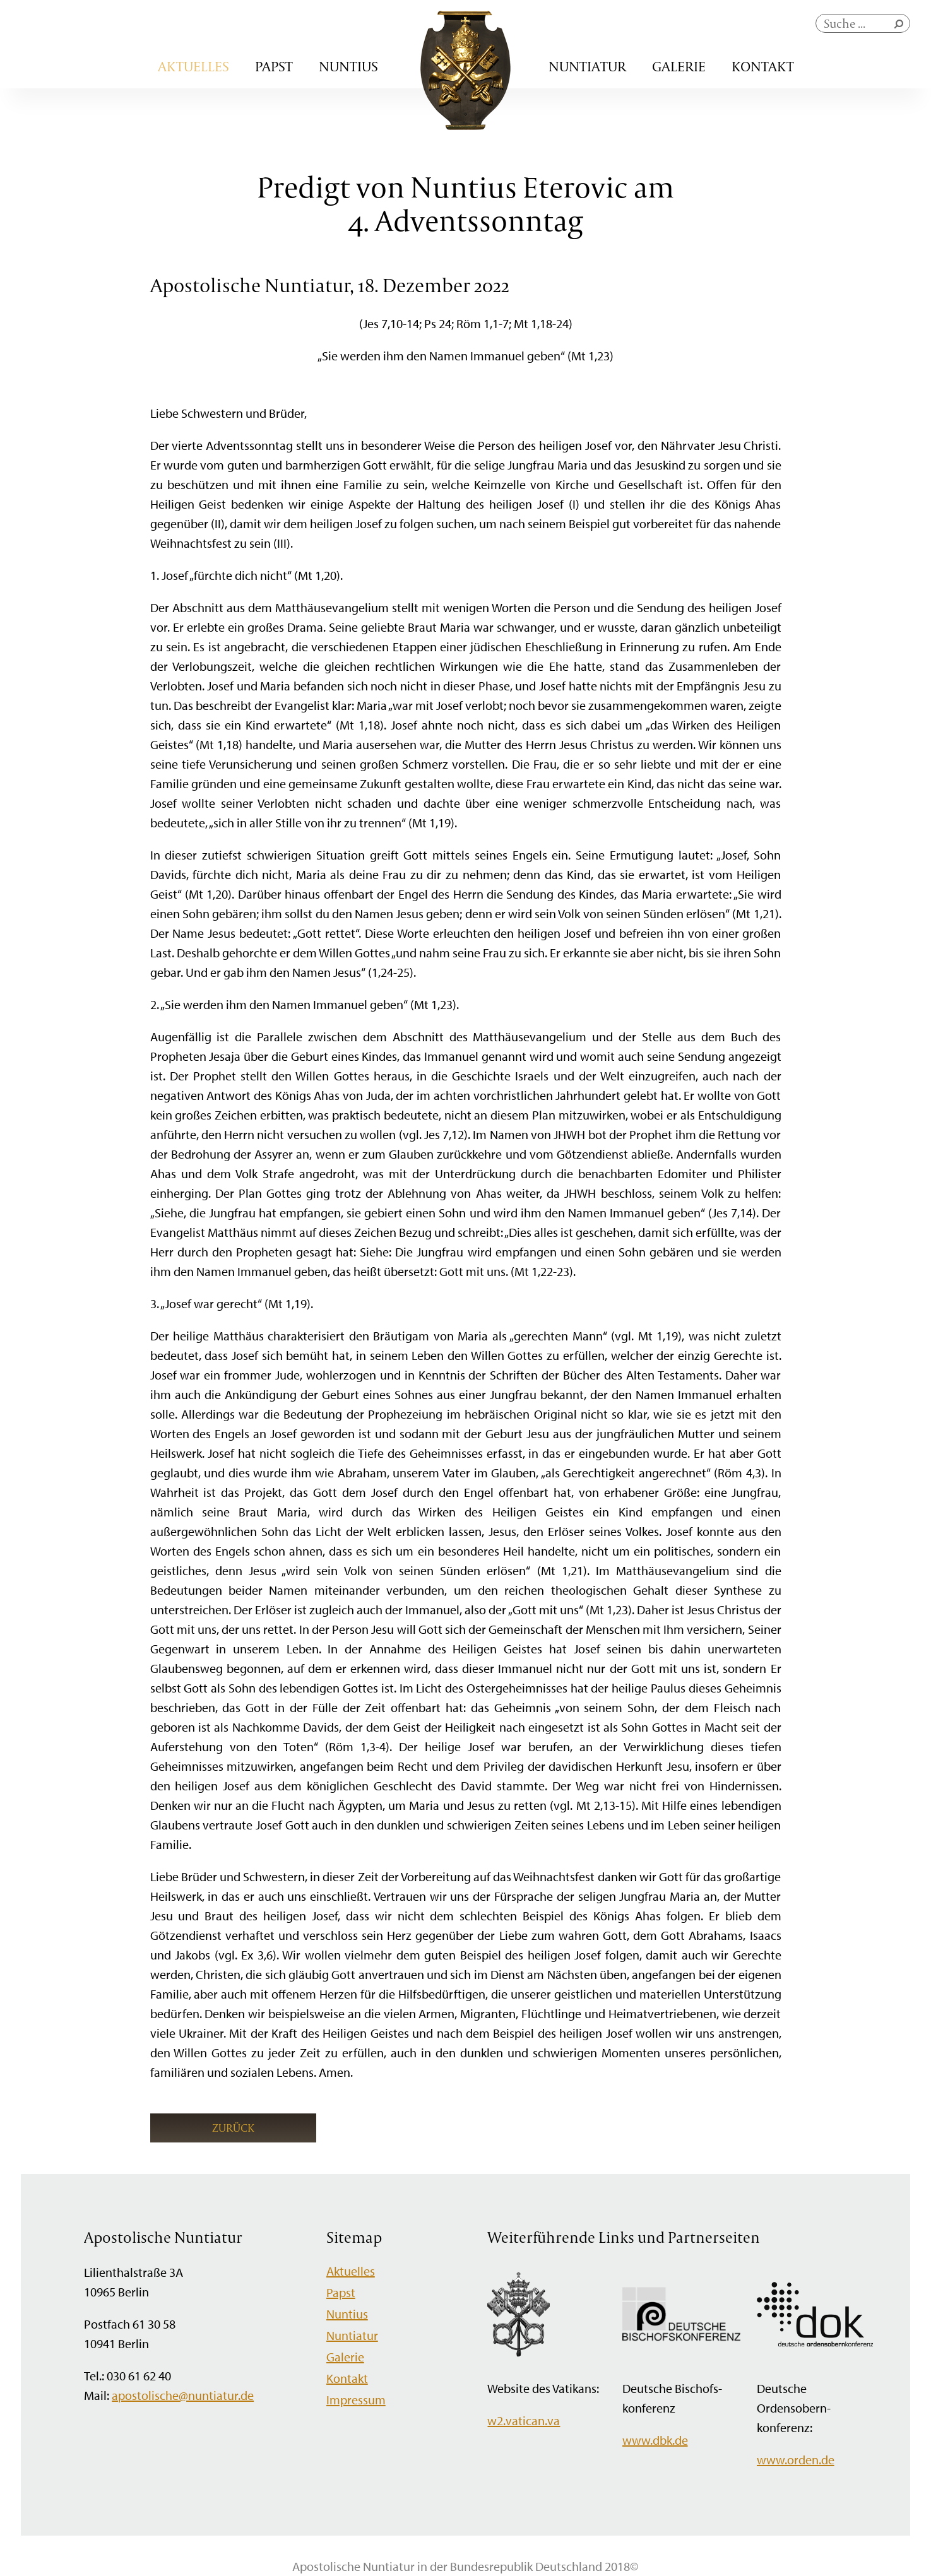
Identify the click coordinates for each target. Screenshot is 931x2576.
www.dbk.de (655, 2440)
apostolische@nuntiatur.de (183, 2395)
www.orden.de (795, 2459)
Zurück (233, 2127)
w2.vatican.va (523, 2420)
